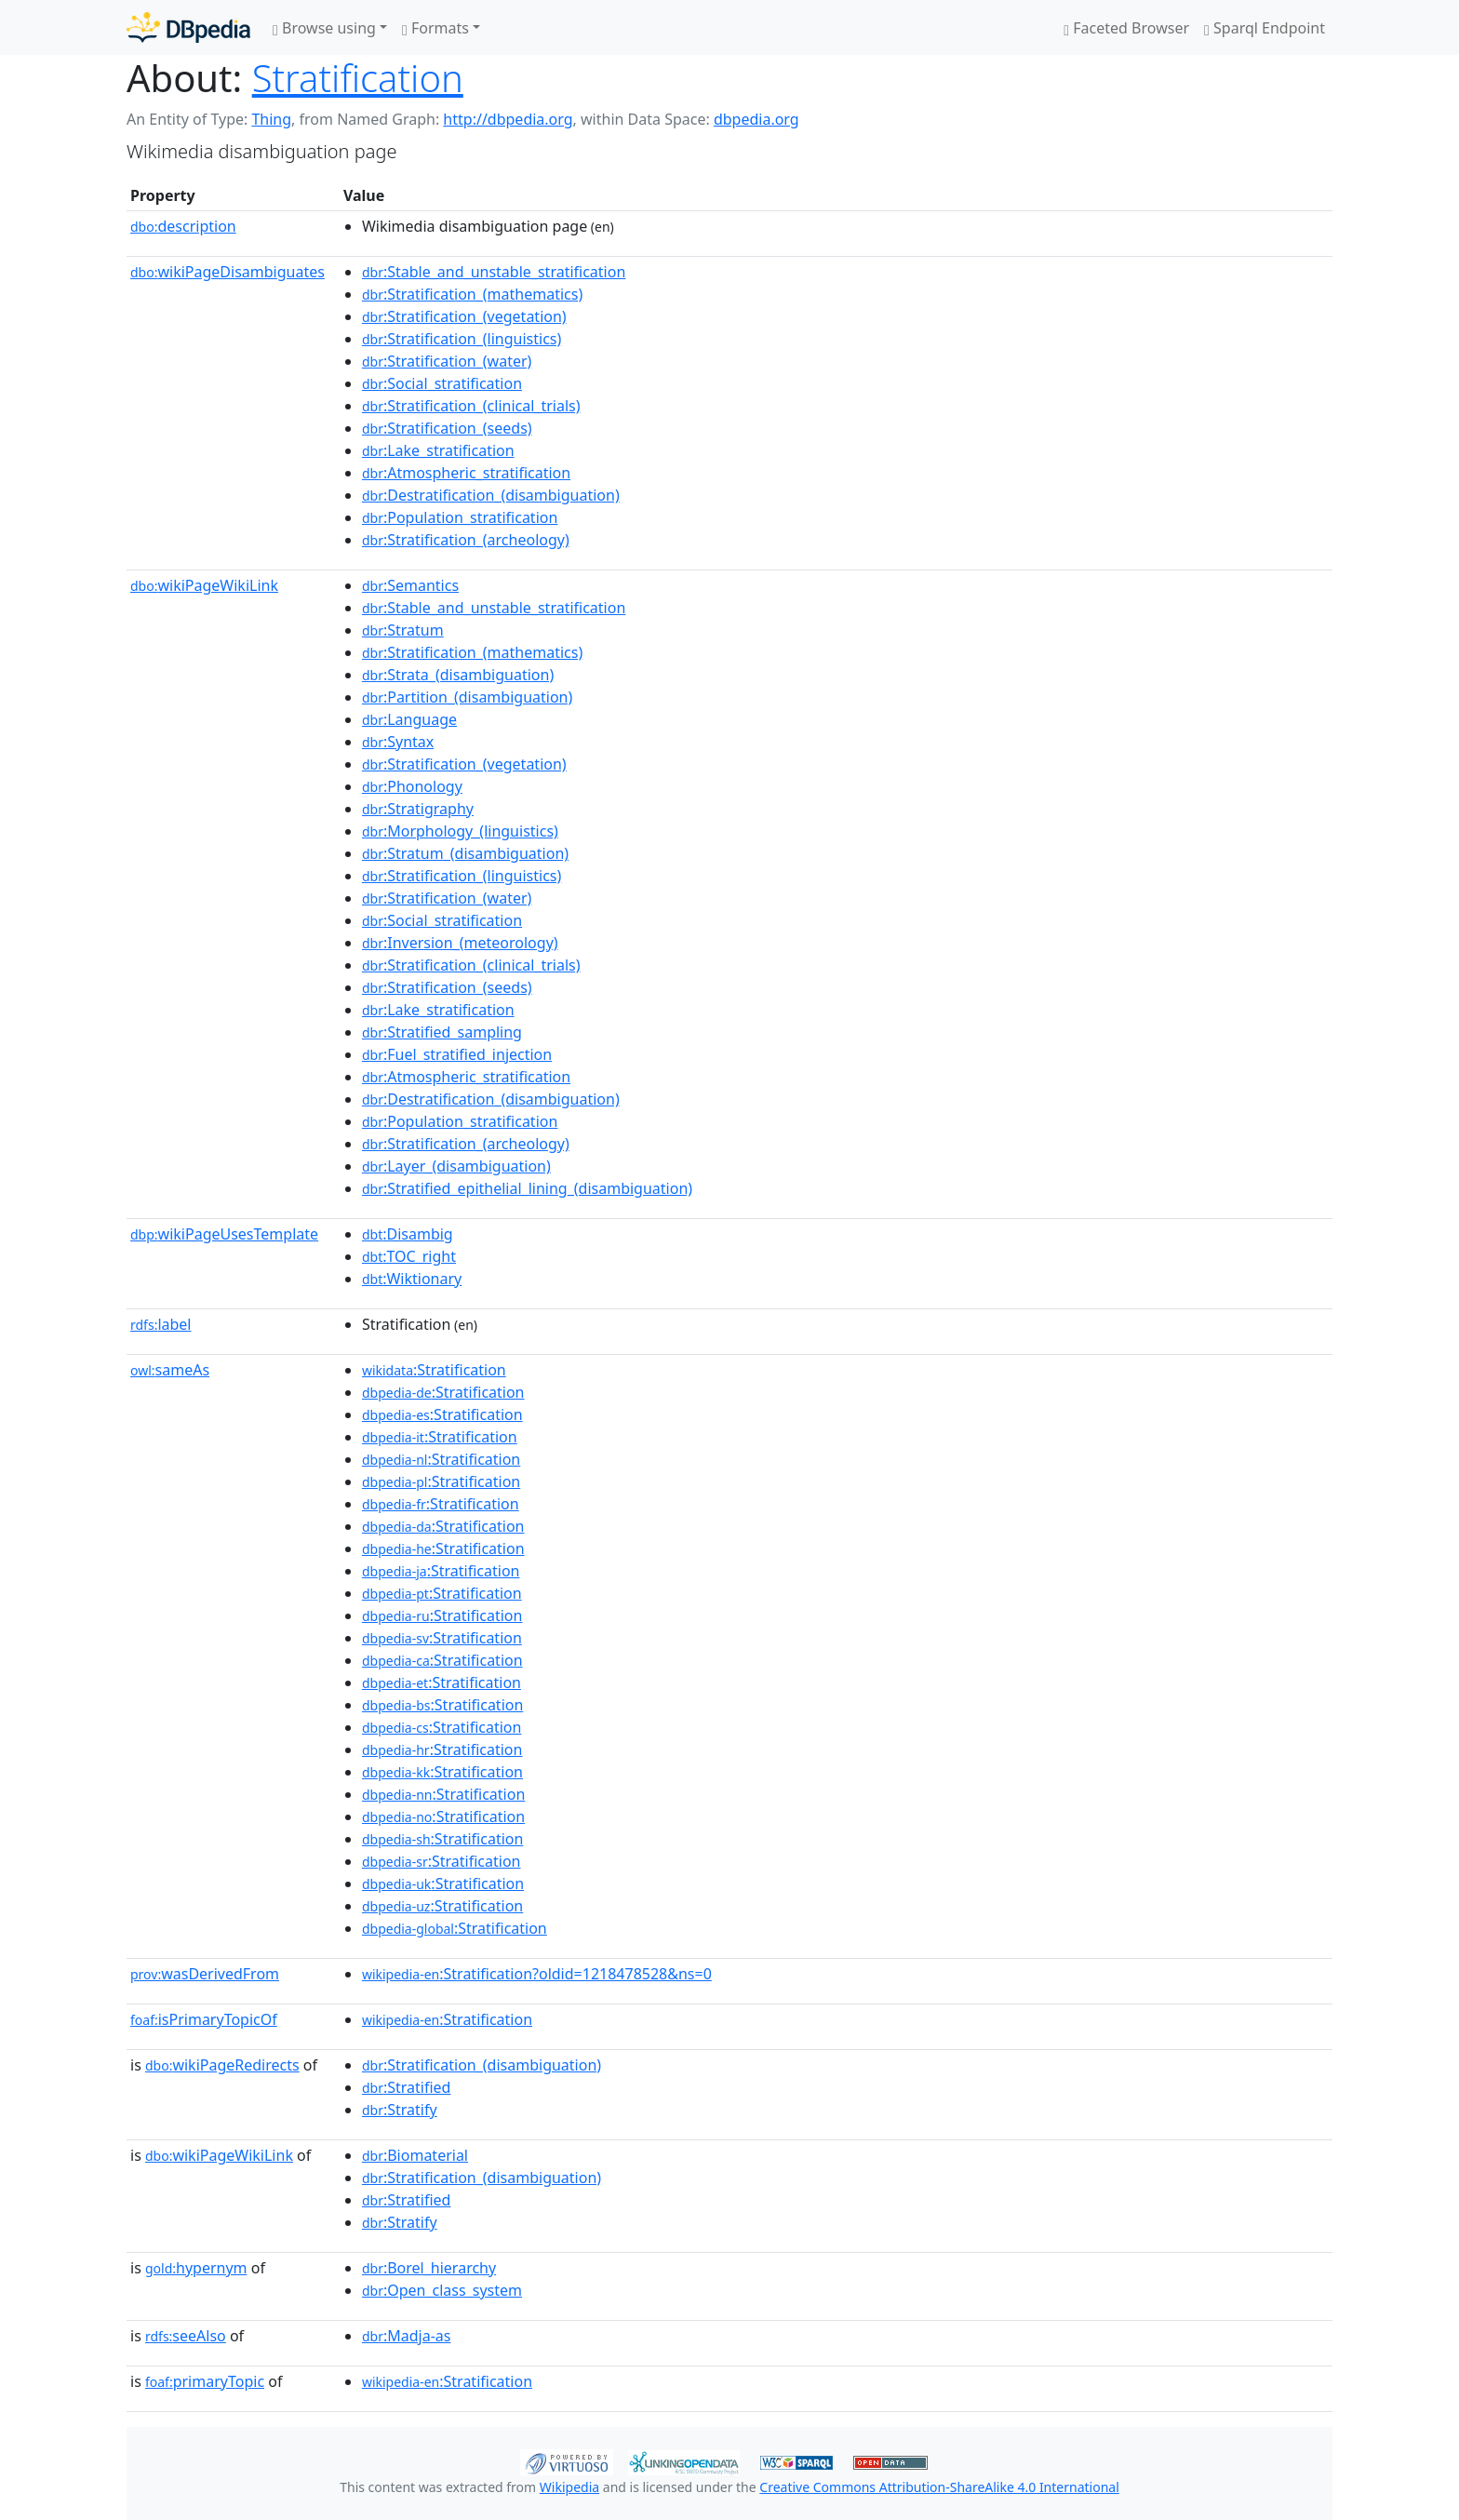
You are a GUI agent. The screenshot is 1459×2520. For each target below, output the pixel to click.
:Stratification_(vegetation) (464, 316)
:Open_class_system (442, 2290)
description (183, 226)
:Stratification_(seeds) (447, 428)
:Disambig (407, 1234)
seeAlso (185, 2336)
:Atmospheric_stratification (466, 472)
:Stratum (403, 630)
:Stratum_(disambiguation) (465, 853)
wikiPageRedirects (222, 2065)
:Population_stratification (459, 517)
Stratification (357, 77)
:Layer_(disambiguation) (456, 1166)
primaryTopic (204, 2381)
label (161, 1324)
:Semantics (410, 585)
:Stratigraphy (418, 808)
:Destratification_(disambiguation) (491, 495)
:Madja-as (406, 2336)
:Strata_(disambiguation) (458, 674)
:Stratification (434, 1370)
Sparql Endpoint (1264, 28)
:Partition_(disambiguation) (467, 697)
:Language (409, 719)
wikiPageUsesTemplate (224, 1234)
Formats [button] (435, 28)
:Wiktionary (412, 1278)
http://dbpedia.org (507, 119)
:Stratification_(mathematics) (472, 294)
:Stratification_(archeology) (465, 539)
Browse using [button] (324, 28)
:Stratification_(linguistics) (461, 338)
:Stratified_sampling (442, 1032)
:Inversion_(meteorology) (460, 942)
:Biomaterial (415, 2155)
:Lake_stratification (438, 450)
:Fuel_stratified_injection (457, 1054)
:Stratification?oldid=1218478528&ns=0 (537, 1974)
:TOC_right (409, 1256)
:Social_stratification (442, 383)
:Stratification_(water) (446, 361)
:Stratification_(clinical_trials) (471, 405)
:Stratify (399, 2109)
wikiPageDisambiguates (227, 271)
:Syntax (398, 741)
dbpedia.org (756, 119)
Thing (271, 119)
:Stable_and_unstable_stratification (493, 271)
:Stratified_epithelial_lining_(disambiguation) (527, 1188)
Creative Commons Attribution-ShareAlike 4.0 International (938, 2487)
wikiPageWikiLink (204, 585)
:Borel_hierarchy (429, 2268)
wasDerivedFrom (204, 1974)
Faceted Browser (1126, 28)
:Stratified (406, 2087)
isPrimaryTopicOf (203, 2019)
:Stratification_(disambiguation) (481, 2065)
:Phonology (412, 786)
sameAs (169, 1370)
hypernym (196, 2268)
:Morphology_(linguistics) (460, 831)
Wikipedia (569, 2487)
